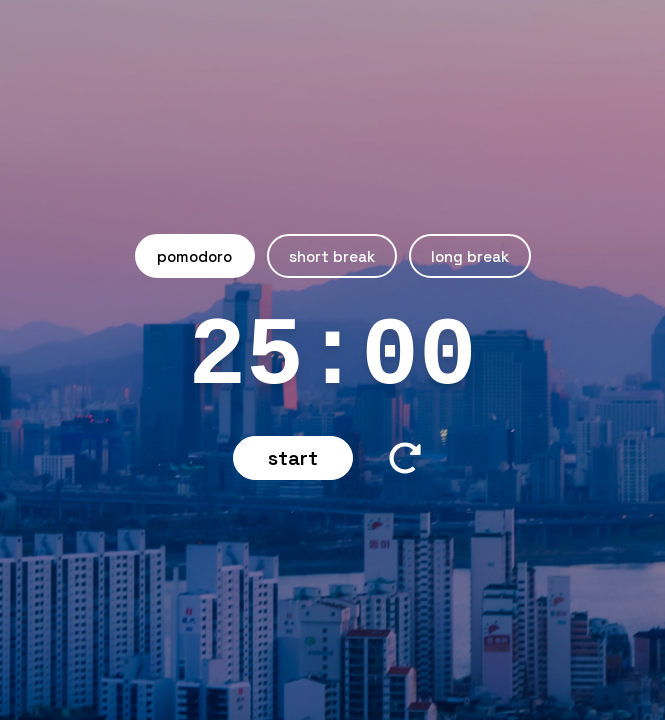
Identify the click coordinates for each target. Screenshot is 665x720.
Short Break (332, 256)
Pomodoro (194, 256)
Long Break (470, 256)
